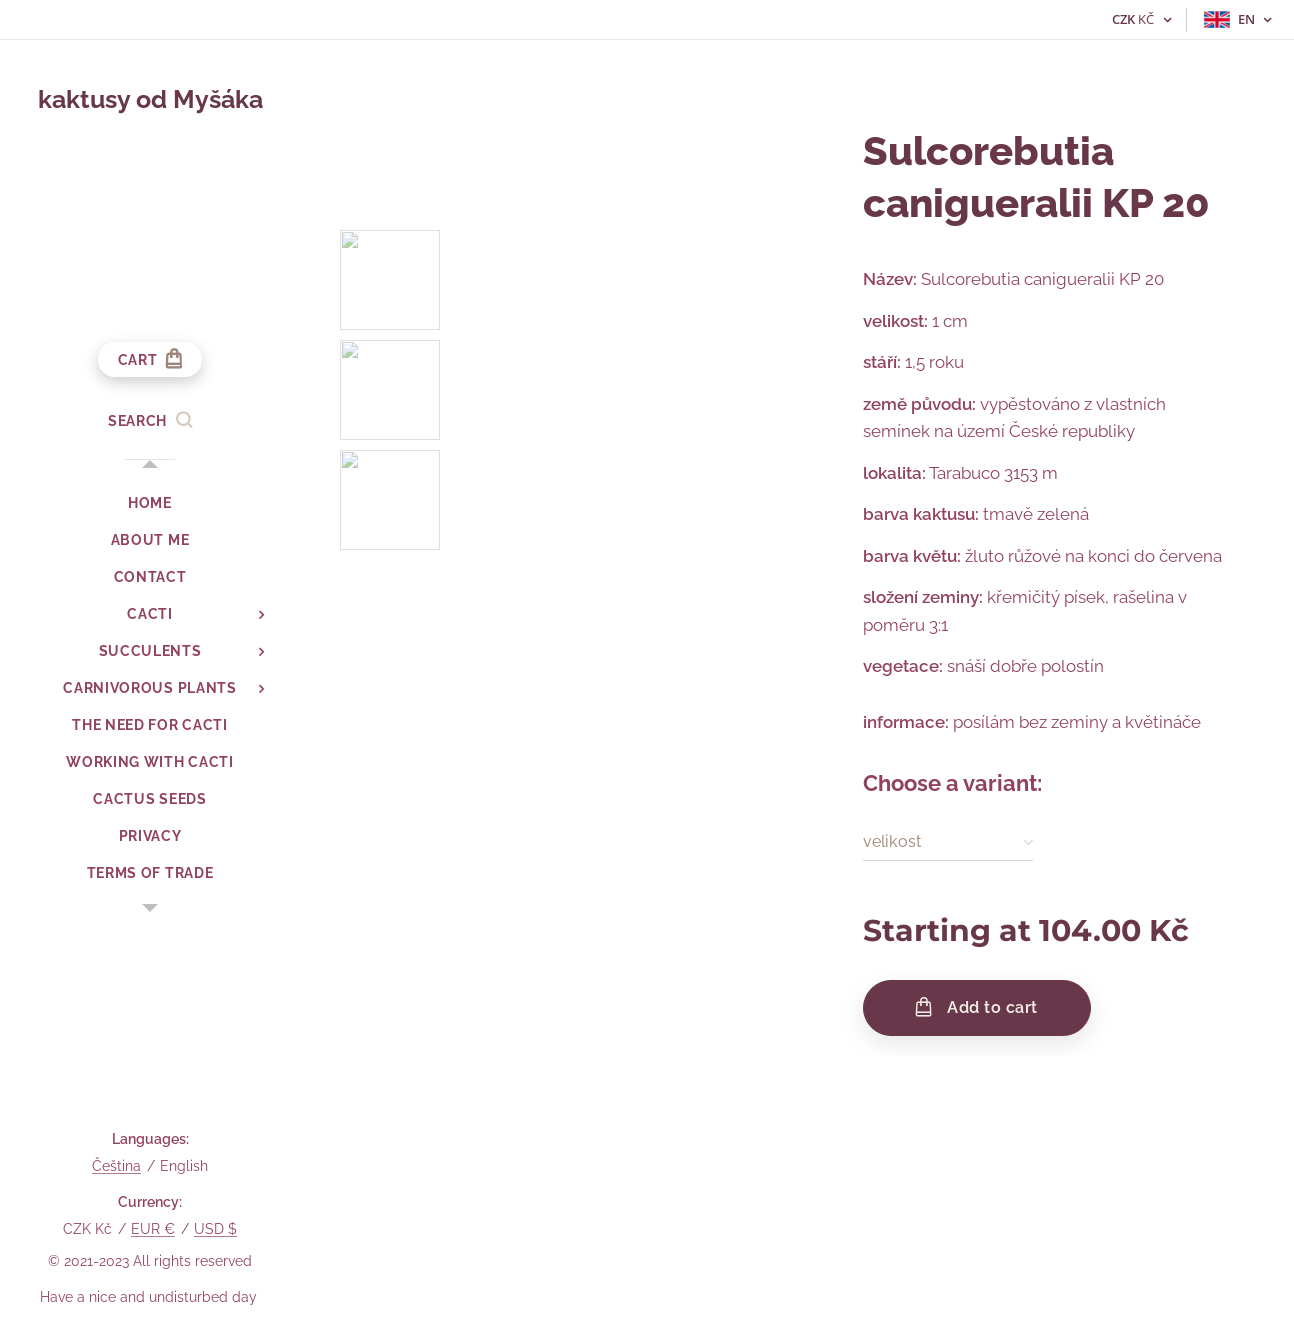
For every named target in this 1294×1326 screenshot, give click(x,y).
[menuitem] (150, 503)
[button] (150, 421)
